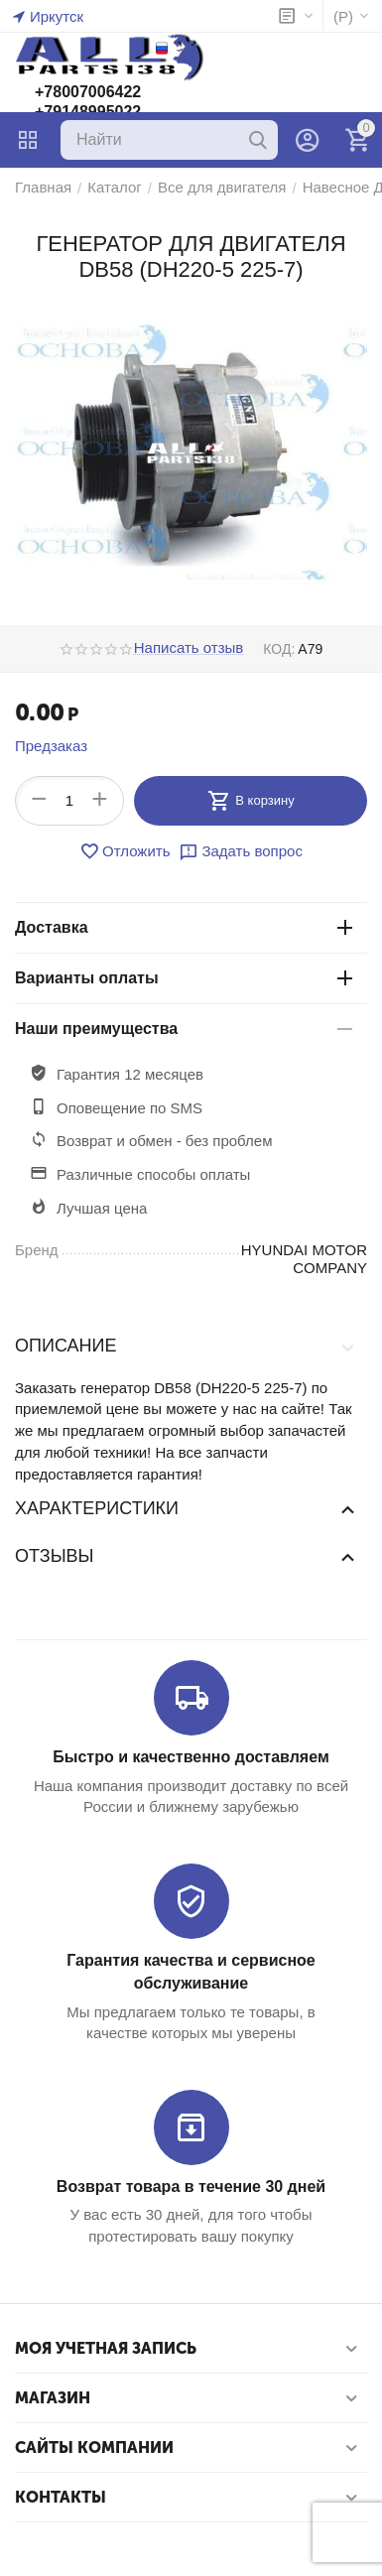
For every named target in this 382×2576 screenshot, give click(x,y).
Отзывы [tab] (186, 1556)
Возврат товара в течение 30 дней (191, 2186)
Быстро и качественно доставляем (190, 1756)
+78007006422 (88, 91)
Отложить (124, 851)
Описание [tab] (186, 1346)
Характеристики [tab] (186, 1508)
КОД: (279, 649)
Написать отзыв (189, 648)
